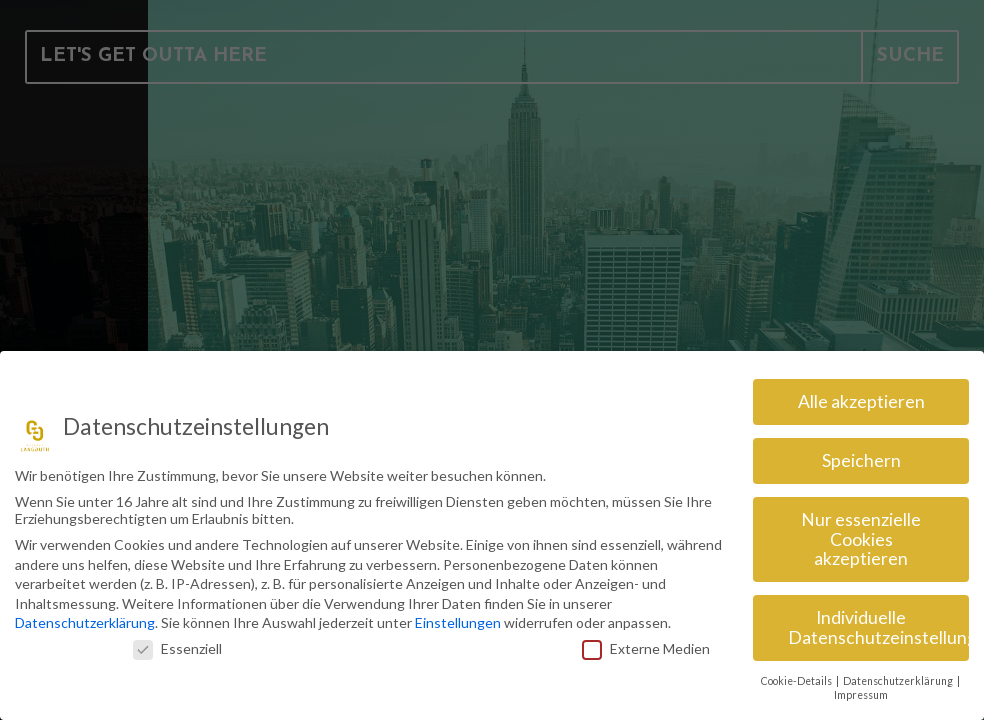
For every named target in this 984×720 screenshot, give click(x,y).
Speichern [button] (861, 454)
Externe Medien (646, 642)
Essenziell (177, 642)
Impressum (861, 689)
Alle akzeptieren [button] (861, 395)
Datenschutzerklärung (85, 616)
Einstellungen (458, 616)
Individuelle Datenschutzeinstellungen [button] (878, 621)
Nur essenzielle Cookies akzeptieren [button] (861, 533)
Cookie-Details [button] (797, 675)
